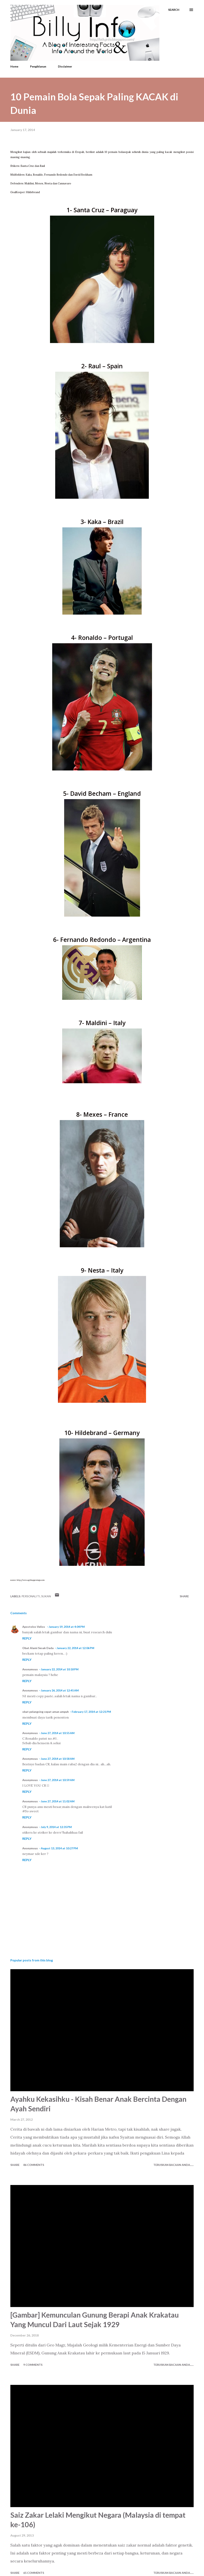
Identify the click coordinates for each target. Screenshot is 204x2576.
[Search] (173, 10)
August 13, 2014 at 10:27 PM (59, 1848)
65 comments (33, 2572)
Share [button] (184, 1596)
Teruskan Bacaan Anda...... (173, 2164)
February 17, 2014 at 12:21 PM (91, 1711)
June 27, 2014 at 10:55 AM (58, 1733)
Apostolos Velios (34, 1626)
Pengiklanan (38, 66)
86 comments (33, 2164)
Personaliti (31, 1596)
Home (14, 66)
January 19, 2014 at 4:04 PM (67, 1626)
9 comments (32, 2364)
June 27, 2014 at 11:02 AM (58, 1801)
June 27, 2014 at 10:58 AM (58, 1758)
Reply (26, 1638)
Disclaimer (65, 66)
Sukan (46, 1596)
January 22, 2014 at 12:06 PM (75, 1648)
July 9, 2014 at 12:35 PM (56, 1827)
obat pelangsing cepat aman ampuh (45, 1711)
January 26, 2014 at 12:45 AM (60, 1690)
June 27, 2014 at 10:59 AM (58, 1780)
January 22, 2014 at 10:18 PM (59, 1669)
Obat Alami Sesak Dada (38, 1648)
